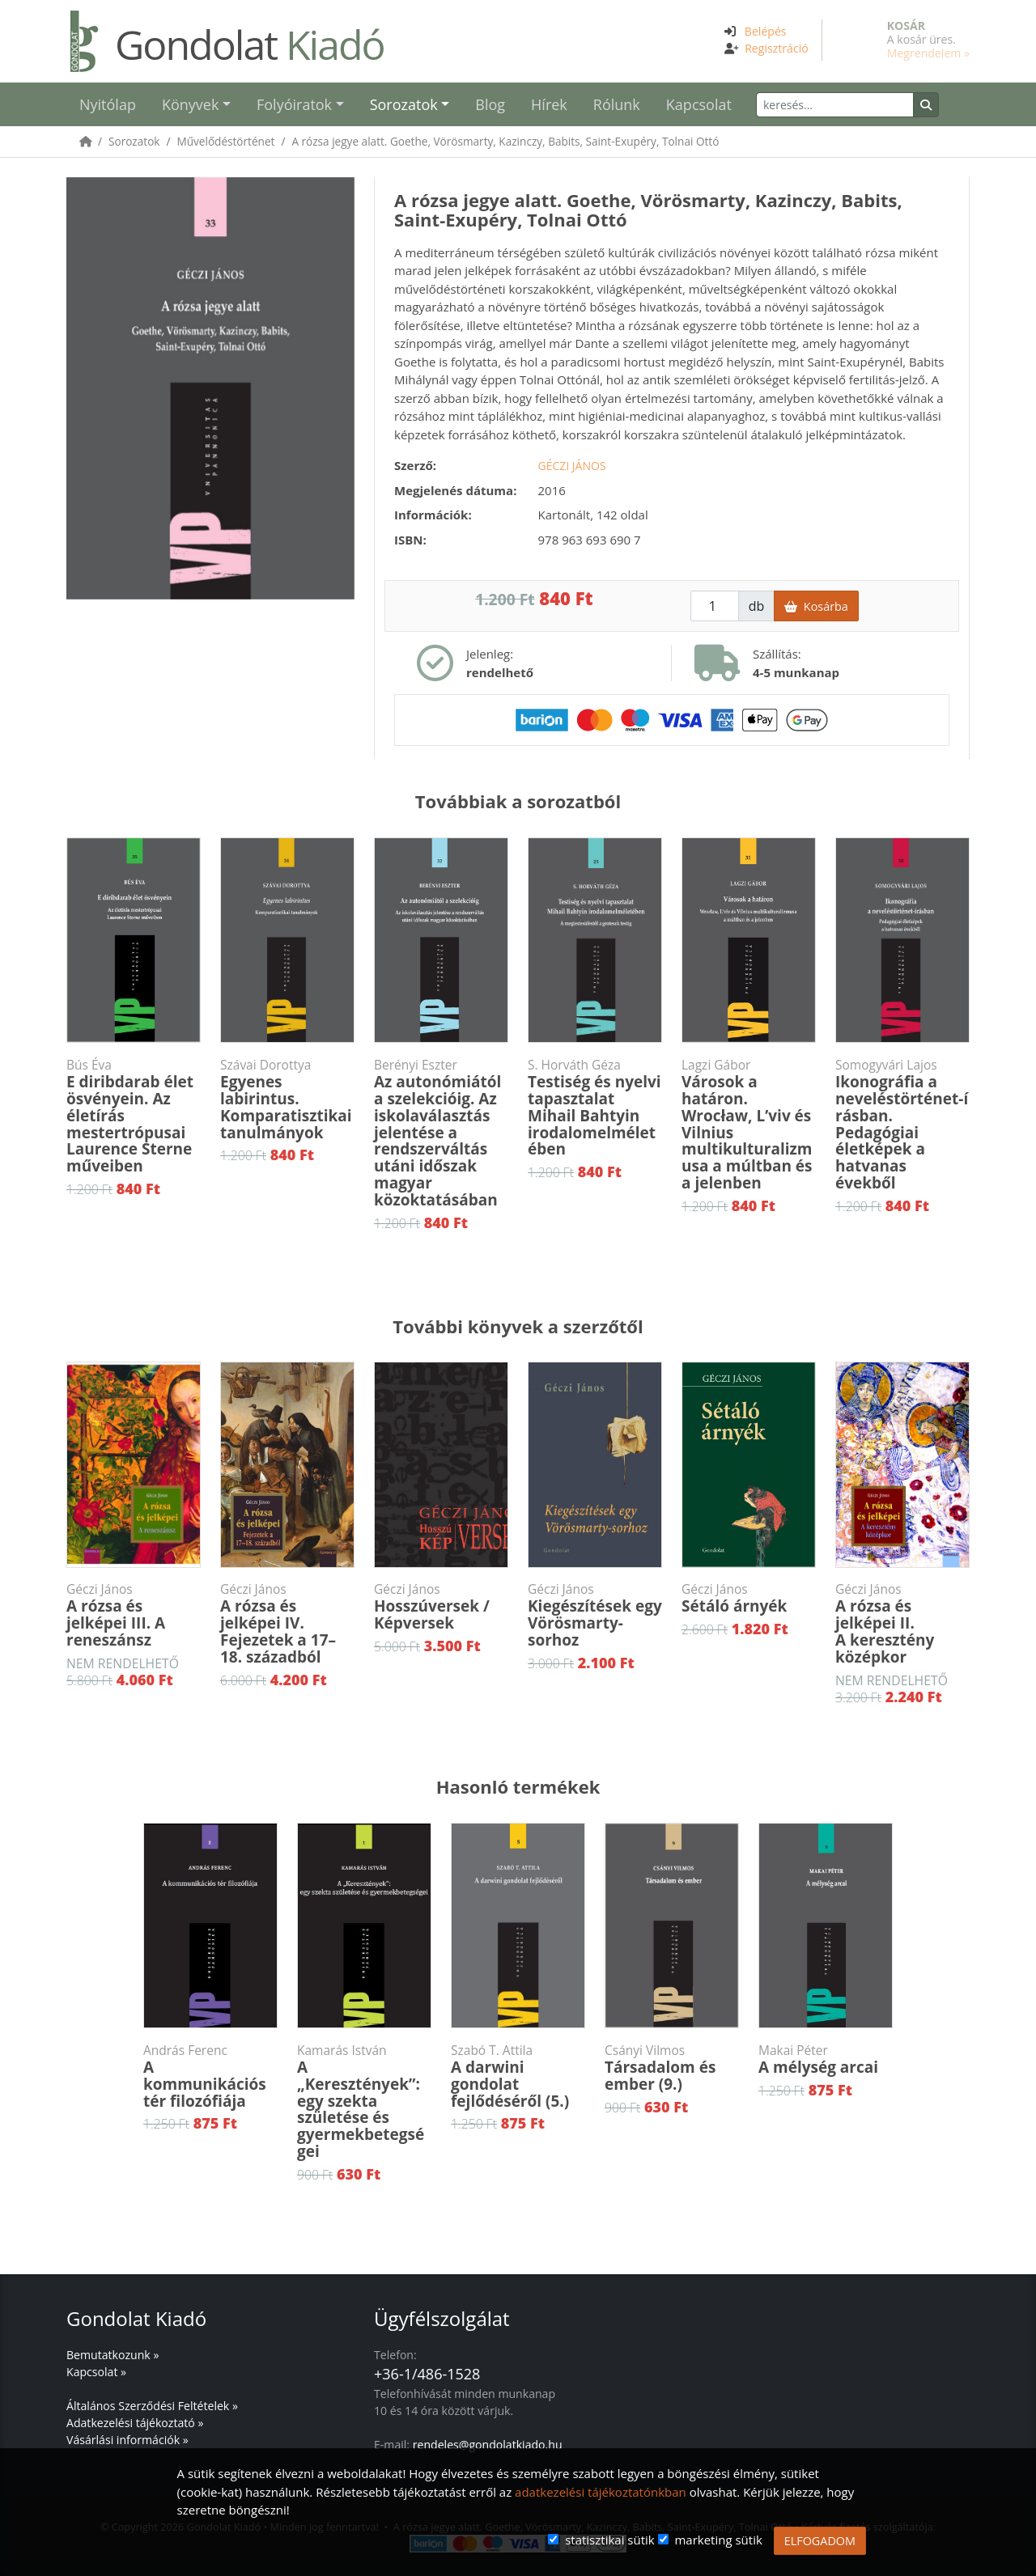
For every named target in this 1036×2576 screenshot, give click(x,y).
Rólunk (616, 104)
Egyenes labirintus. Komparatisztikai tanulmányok (287, 1100)
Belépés (766, 31)
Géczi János (572, 465)
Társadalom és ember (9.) (672, 2068)
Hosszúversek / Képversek (441, 1607)
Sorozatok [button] (404, 104)
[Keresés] (835, 104)
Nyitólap (107, 104)
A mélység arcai (825, 2060)
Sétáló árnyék (748, 1598)
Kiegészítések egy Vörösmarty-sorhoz (595, 1615)
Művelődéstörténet (225, 141)
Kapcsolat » (96, 2371)
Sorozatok (133, 141)
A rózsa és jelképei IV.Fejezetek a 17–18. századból (287, 1624)
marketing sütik (718, 2540)
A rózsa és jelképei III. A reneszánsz (133, 1615)
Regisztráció (777, 48)
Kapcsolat (699, 104)
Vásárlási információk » (127, 2439)
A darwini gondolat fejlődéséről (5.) (518, 2077)
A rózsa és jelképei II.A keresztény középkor (902, 1624)
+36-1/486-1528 (427, 2373)
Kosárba (815, 606)
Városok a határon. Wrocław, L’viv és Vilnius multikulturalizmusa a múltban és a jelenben (748, 1125)
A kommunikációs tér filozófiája (210, 2077)
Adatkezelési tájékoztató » (134, 2422)
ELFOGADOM (820, 2540)
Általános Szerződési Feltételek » (152, 2405)
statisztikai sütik (610, 2540)
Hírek (549, 104)
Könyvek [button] (190, 104)
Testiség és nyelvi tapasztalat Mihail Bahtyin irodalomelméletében (595, 1108)
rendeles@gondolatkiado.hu (488, 2444)
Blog (490, 104)
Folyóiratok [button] (294, 104)
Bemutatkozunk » (112, 2354)
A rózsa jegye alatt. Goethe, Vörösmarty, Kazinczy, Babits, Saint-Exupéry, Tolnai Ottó (505, 141)
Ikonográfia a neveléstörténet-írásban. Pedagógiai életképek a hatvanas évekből (902, 1125)
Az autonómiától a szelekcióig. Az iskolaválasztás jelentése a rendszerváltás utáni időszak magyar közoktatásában (441, 1133)
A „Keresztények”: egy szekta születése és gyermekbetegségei (364, 2102)
